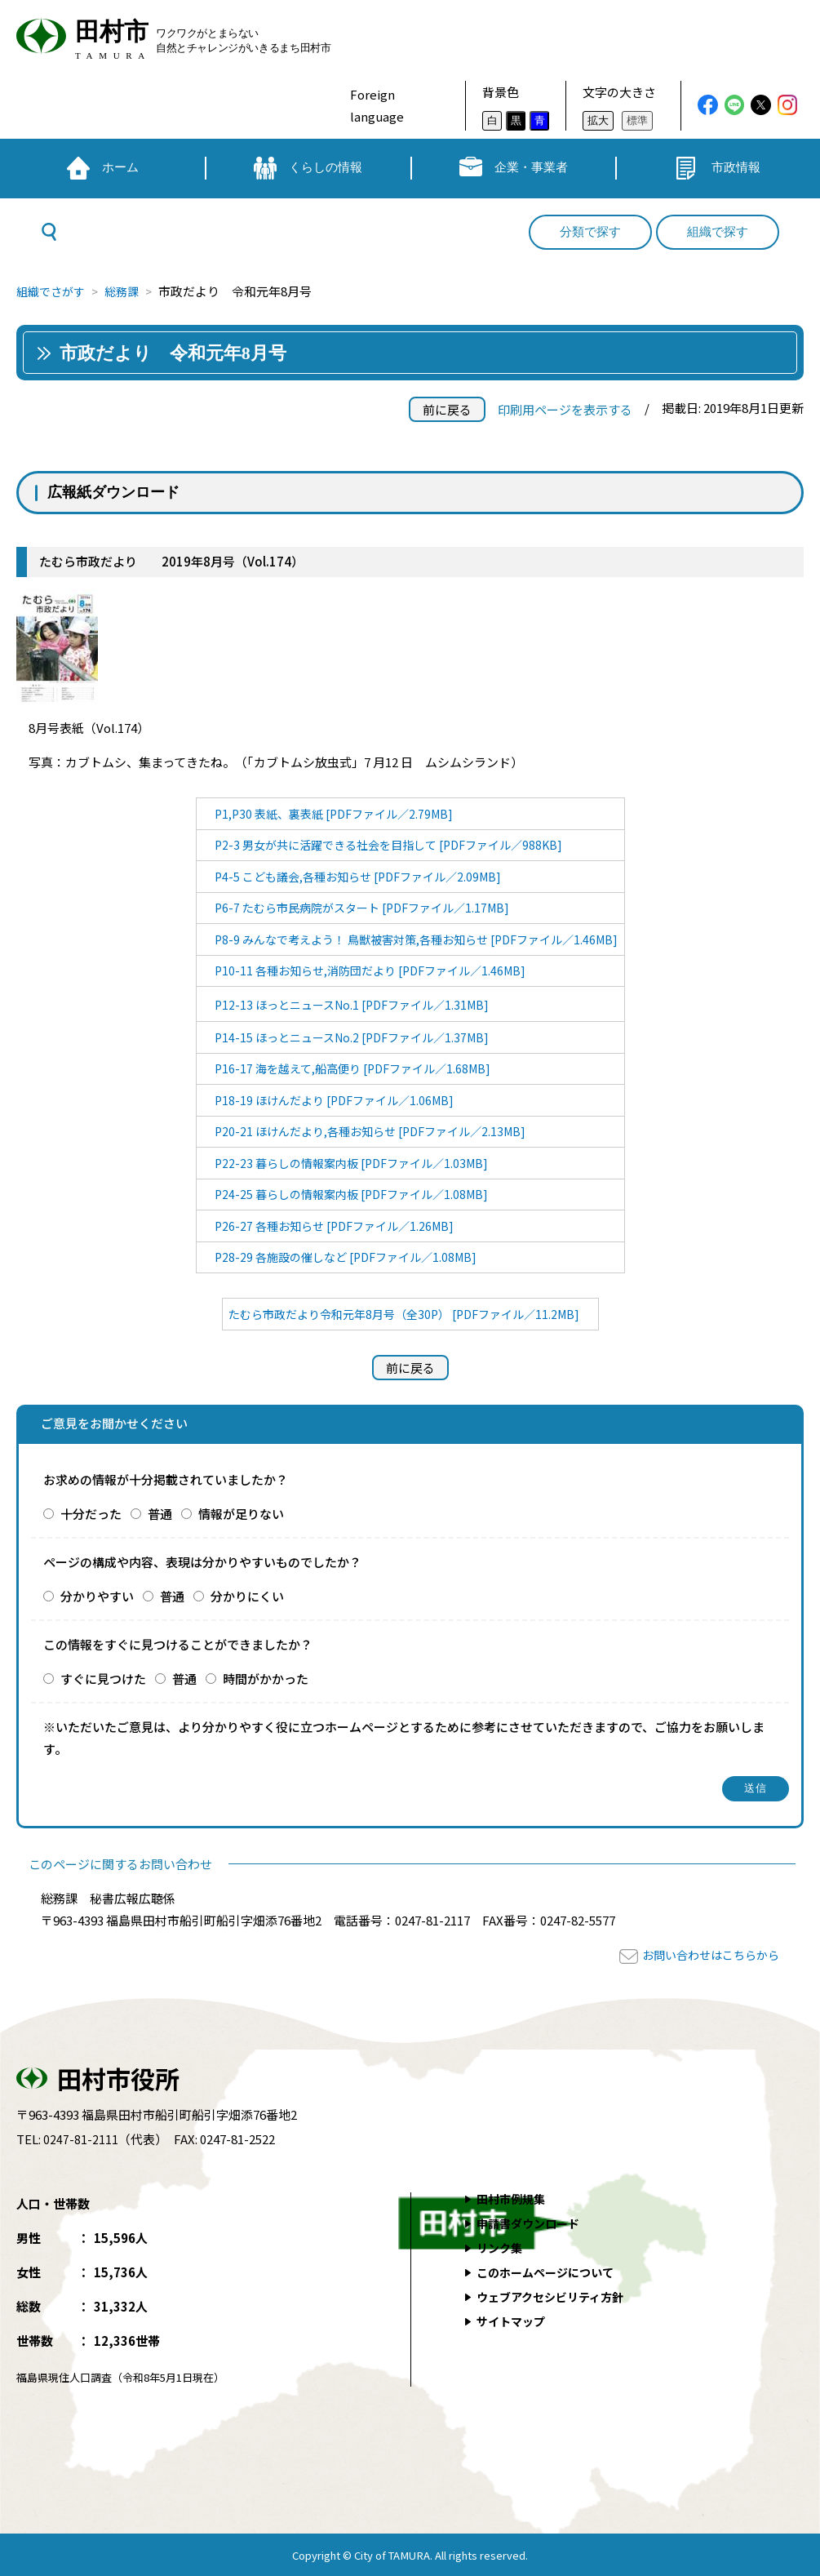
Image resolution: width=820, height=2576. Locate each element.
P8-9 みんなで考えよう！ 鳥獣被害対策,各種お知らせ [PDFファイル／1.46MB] (416, 939)
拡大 (598, 120)
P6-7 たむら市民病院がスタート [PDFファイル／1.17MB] (358, 907)
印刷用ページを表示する (565, 409)
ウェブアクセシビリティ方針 (556, 2296)
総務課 (128, 291)
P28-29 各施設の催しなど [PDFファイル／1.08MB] (340, 1256)
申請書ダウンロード (532, 2223)
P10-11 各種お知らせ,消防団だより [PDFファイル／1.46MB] (366, 970)
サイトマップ (514, 2321)
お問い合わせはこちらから (705, 1954)
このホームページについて (550, 2272)
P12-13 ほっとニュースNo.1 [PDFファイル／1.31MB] (346, 1004)
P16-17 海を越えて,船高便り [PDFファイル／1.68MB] (347, 1068)
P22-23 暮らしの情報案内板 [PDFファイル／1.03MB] (346, 1162)
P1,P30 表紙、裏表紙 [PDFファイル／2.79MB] (328, 813)
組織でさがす (53, 291)
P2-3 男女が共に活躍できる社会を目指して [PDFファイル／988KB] (386, 844)
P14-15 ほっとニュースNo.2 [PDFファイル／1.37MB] (346, 1037)
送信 (756, 1788)
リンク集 (501, 2247)
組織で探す (717, 231)
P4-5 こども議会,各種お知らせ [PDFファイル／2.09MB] (354, 876)
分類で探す (590, 231)
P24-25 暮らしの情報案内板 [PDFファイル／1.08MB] (346, 1193)
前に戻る (447, 409)
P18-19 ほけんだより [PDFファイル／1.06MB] (327, 1099)
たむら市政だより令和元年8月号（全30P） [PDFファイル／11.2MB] (404, 1313)
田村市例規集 (514, 2198)
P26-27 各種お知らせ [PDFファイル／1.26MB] (327, 1225)
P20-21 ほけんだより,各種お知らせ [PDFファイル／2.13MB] (366, 1130)
